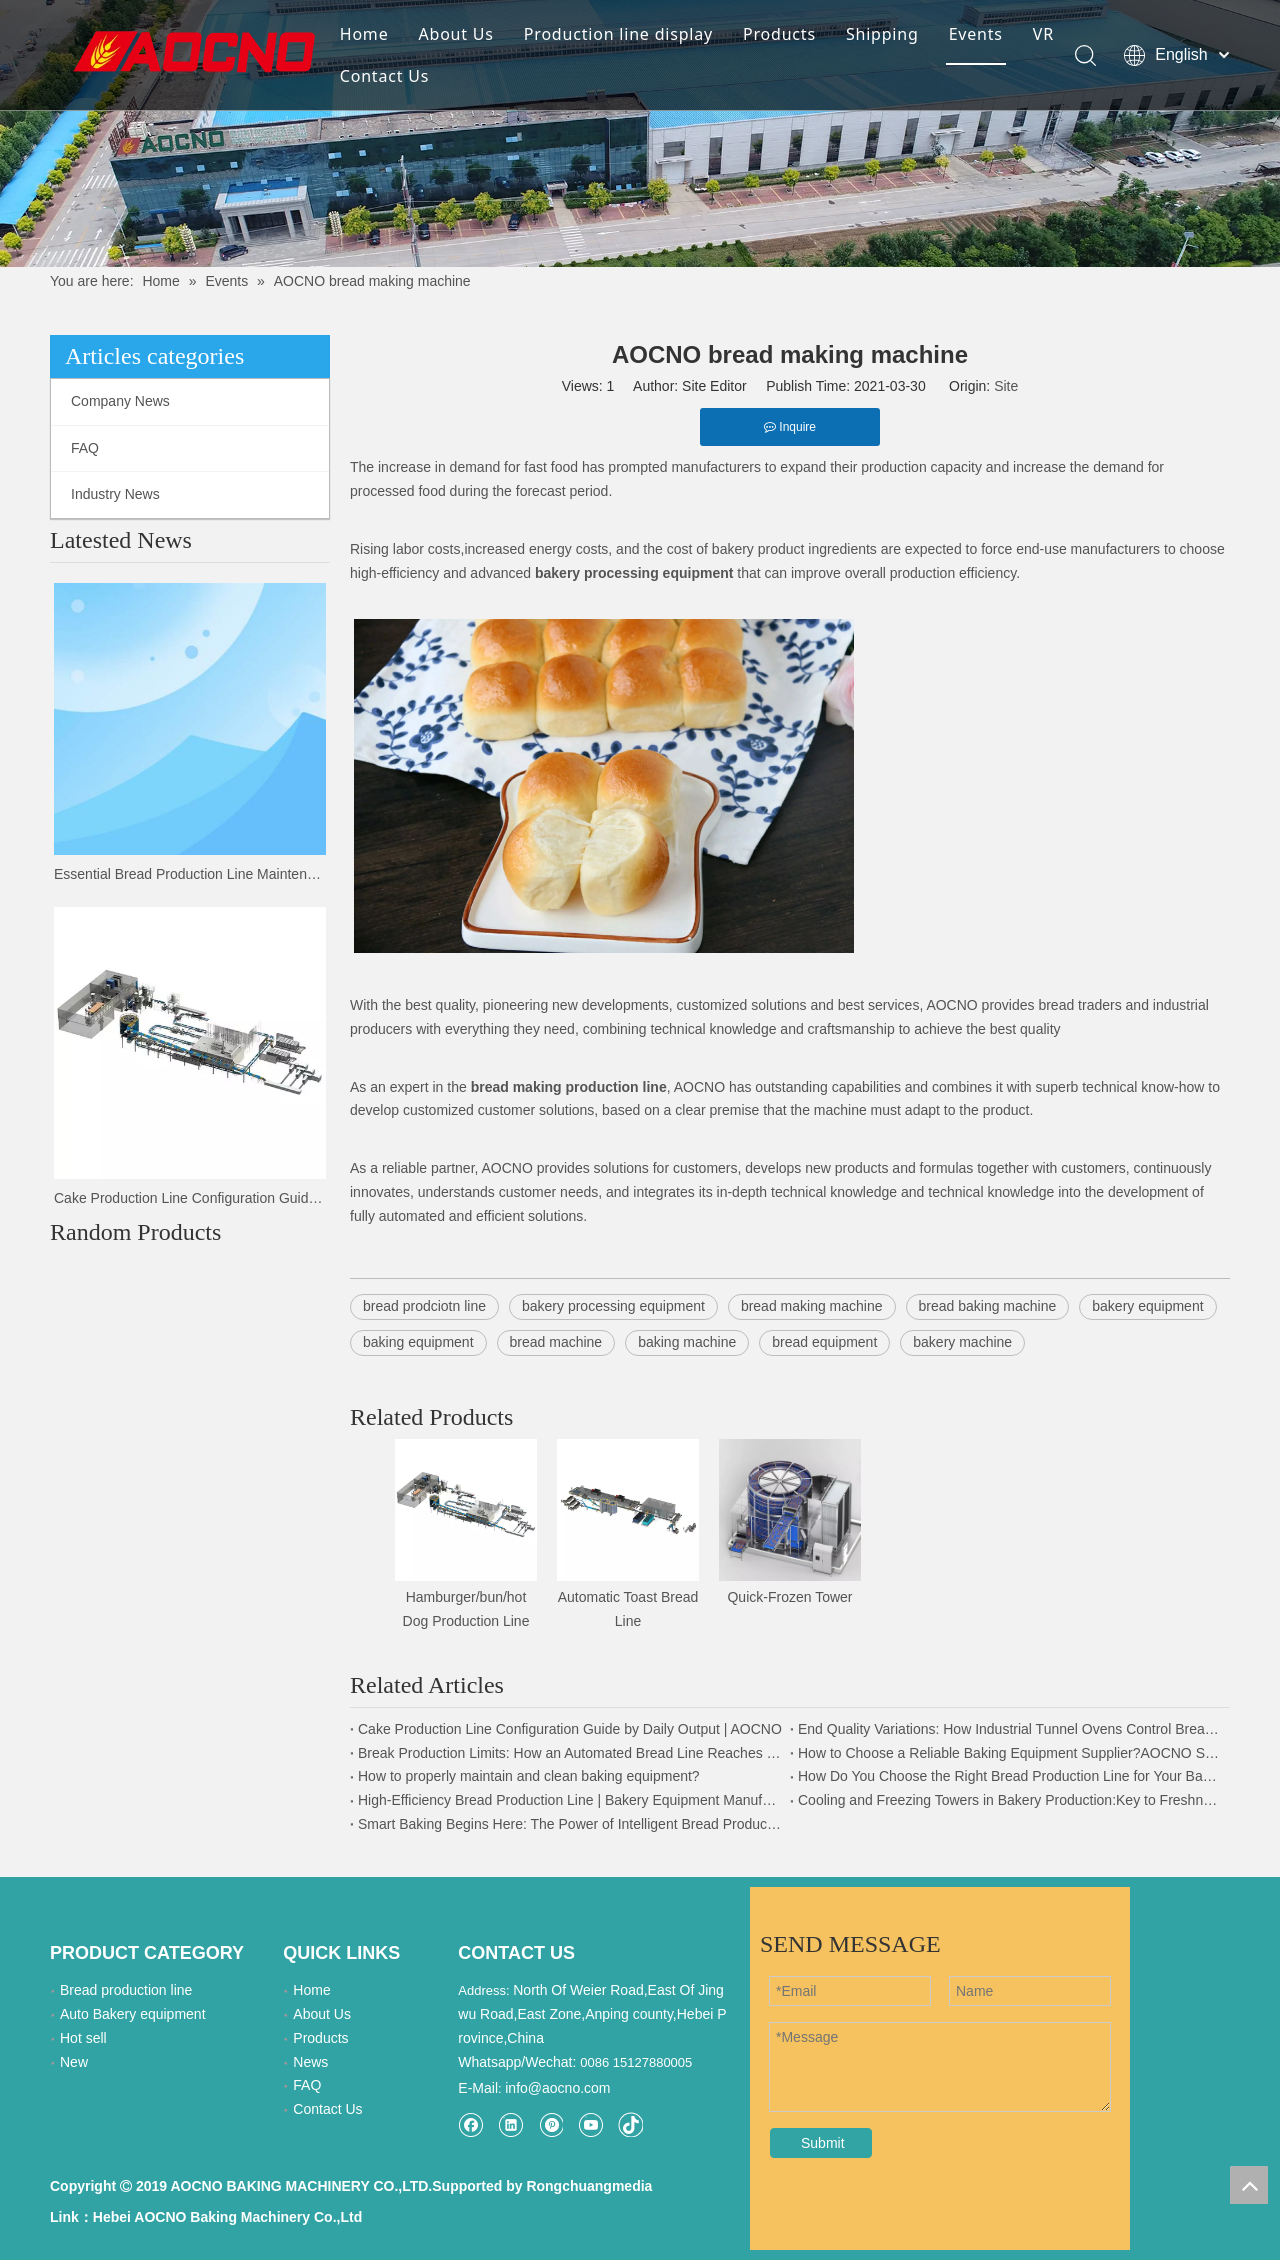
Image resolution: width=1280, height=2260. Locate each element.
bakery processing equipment (613, 1306)
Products (779, 34)
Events (976, 34)
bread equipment (824, 1342)
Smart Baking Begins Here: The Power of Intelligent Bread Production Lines (570, 1824)
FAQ (85, 448)
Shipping (882, 34)
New (74, 2062)
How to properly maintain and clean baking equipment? (529, 1776)
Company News (120, 401)
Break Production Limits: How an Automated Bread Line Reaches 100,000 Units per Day (570, 1753)
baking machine (687, 1342)
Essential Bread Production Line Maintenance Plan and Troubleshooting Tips (190, 874)
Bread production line (126, 1990)
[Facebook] (470, 2124)
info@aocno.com (557, 2088)
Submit (823, 2143)
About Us (455, 34)
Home (364, 34)
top (1249, 2185)
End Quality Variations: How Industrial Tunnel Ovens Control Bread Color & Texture (1010, 1729)
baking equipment (418, 1342)
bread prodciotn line (424, 1306)
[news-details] (640, 133)
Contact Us (384, 76)
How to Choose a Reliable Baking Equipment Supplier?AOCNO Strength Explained (1010, 1753)
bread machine (556, 1342)
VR (1043, 34)
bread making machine (812, 1306)
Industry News (115, 494)
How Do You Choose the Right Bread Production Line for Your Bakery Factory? (1010, 1776)
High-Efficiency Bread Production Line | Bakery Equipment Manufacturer (570, 1800)
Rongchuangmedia (589, 2186)
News (310, 2062)
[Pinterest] (550, 2124)
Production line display (618, 34)
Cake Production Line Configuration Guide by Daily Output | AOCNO (190, 1198)
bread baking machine (988, 1306)
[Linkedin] (510, 2124)
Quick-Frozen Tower (789, 1597)
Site (1006, 386)
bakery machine (962, 1342)
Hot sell (83, 2038)
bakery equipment (1147, 1306)
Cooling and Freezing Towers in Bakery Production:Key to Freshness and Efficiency (1010, 1800)
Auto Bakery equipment (133, 2014)
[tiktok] (630, 2124)
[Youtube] (590, 2124)
